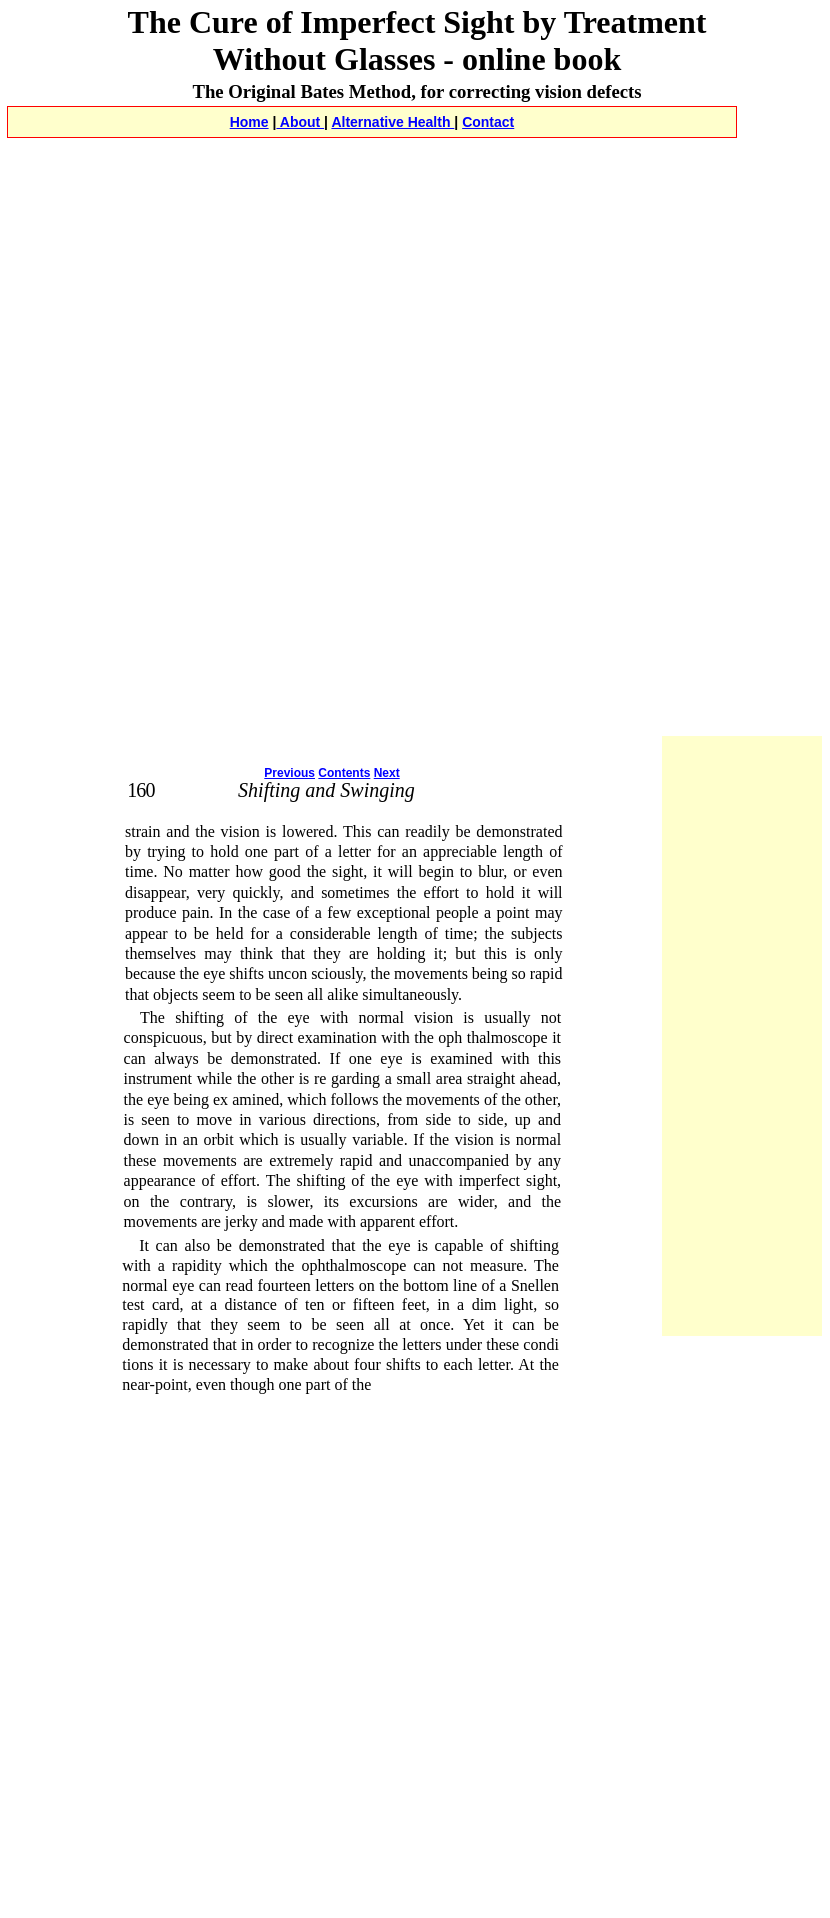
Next (387, 773)
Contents (344, 773)
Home (249, 122)
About (300, 122)
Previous (289, 773)
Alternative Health (392, 122)
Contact (488, 122)
